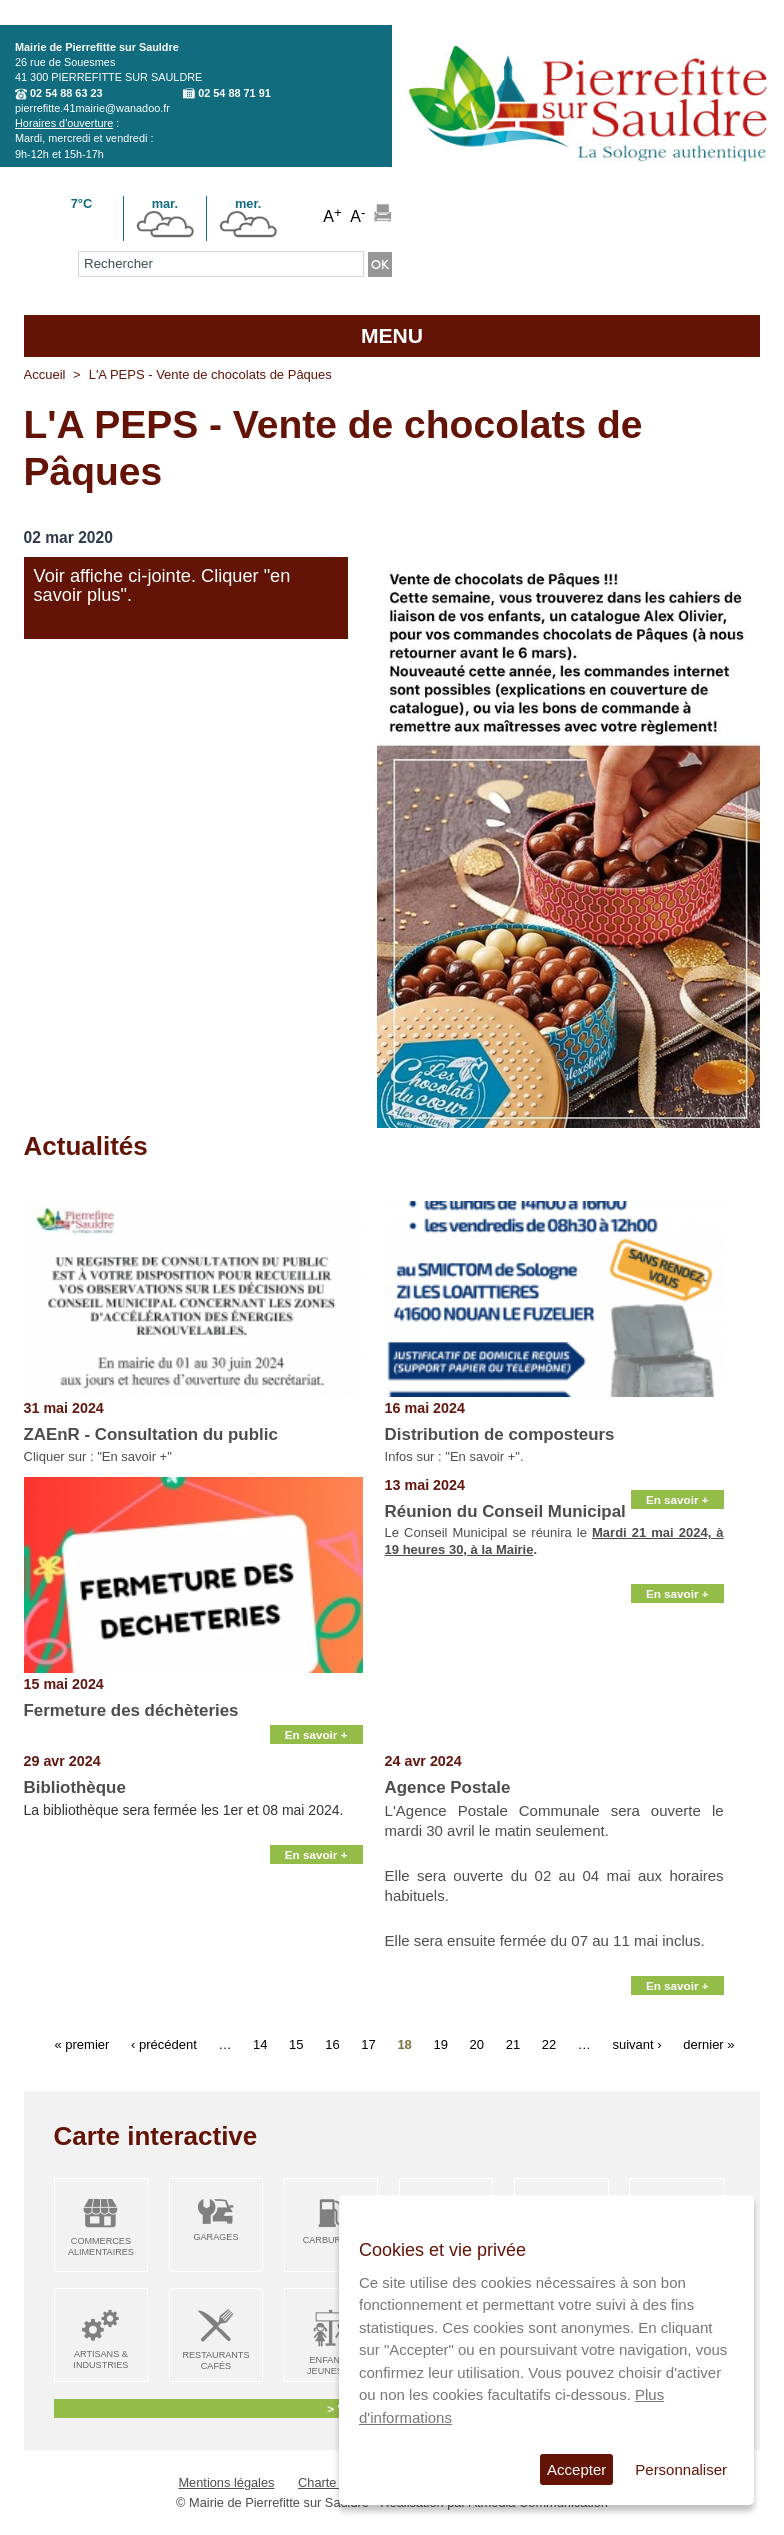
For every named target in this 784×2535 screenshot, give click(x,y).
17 (368, 2043)
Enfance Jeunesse (331, 2365)
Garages (215, 2237)
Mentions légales (226, 2482)
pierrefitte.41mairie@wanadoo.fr (92, 108)
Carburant (331, 2240)
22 (549, 2043)
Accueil (45, 374)
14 (260, 2043)
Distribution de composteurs (500, 1434)
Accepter (576, 2469)
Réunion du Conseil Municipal (505, 1511)
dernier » (708, 2043)
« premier (81, 2043)
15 (296, 2043)
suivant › (636, 2043)
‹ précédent (164, 2043)
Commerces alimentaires (101, 2246)
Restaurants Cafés (215, 2360)
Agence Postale (448, 1787)
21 (513, 2043)
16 (332, 2043)
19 (440, 2043)
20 (477, 2043)
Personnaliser (681, 2469)
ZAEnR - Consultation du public (151, 1434)
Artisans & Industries (100, 2359)
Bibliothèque (75, 1787)
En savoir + (316, 1734)
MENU (392, 335)
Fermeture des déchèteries (131, 1710)
